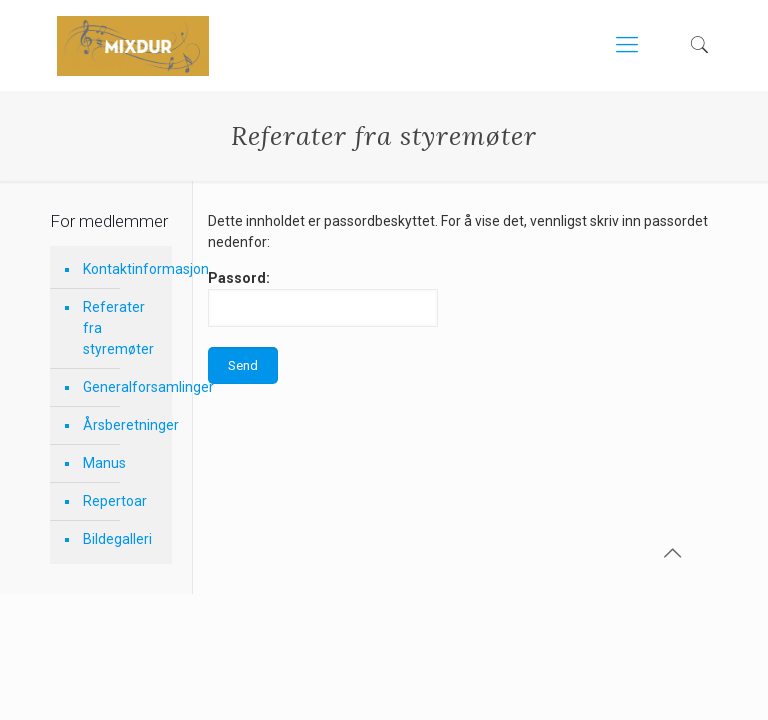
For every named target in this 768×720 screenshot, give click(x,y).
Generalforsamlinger (122, 387)
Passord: (323, 298)
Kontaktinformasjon (122, 269)
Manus (104, 463)
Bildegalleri (117, 539)
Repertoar (115, 501)
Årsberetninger (122, 425)
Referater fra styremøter (118, 328)
